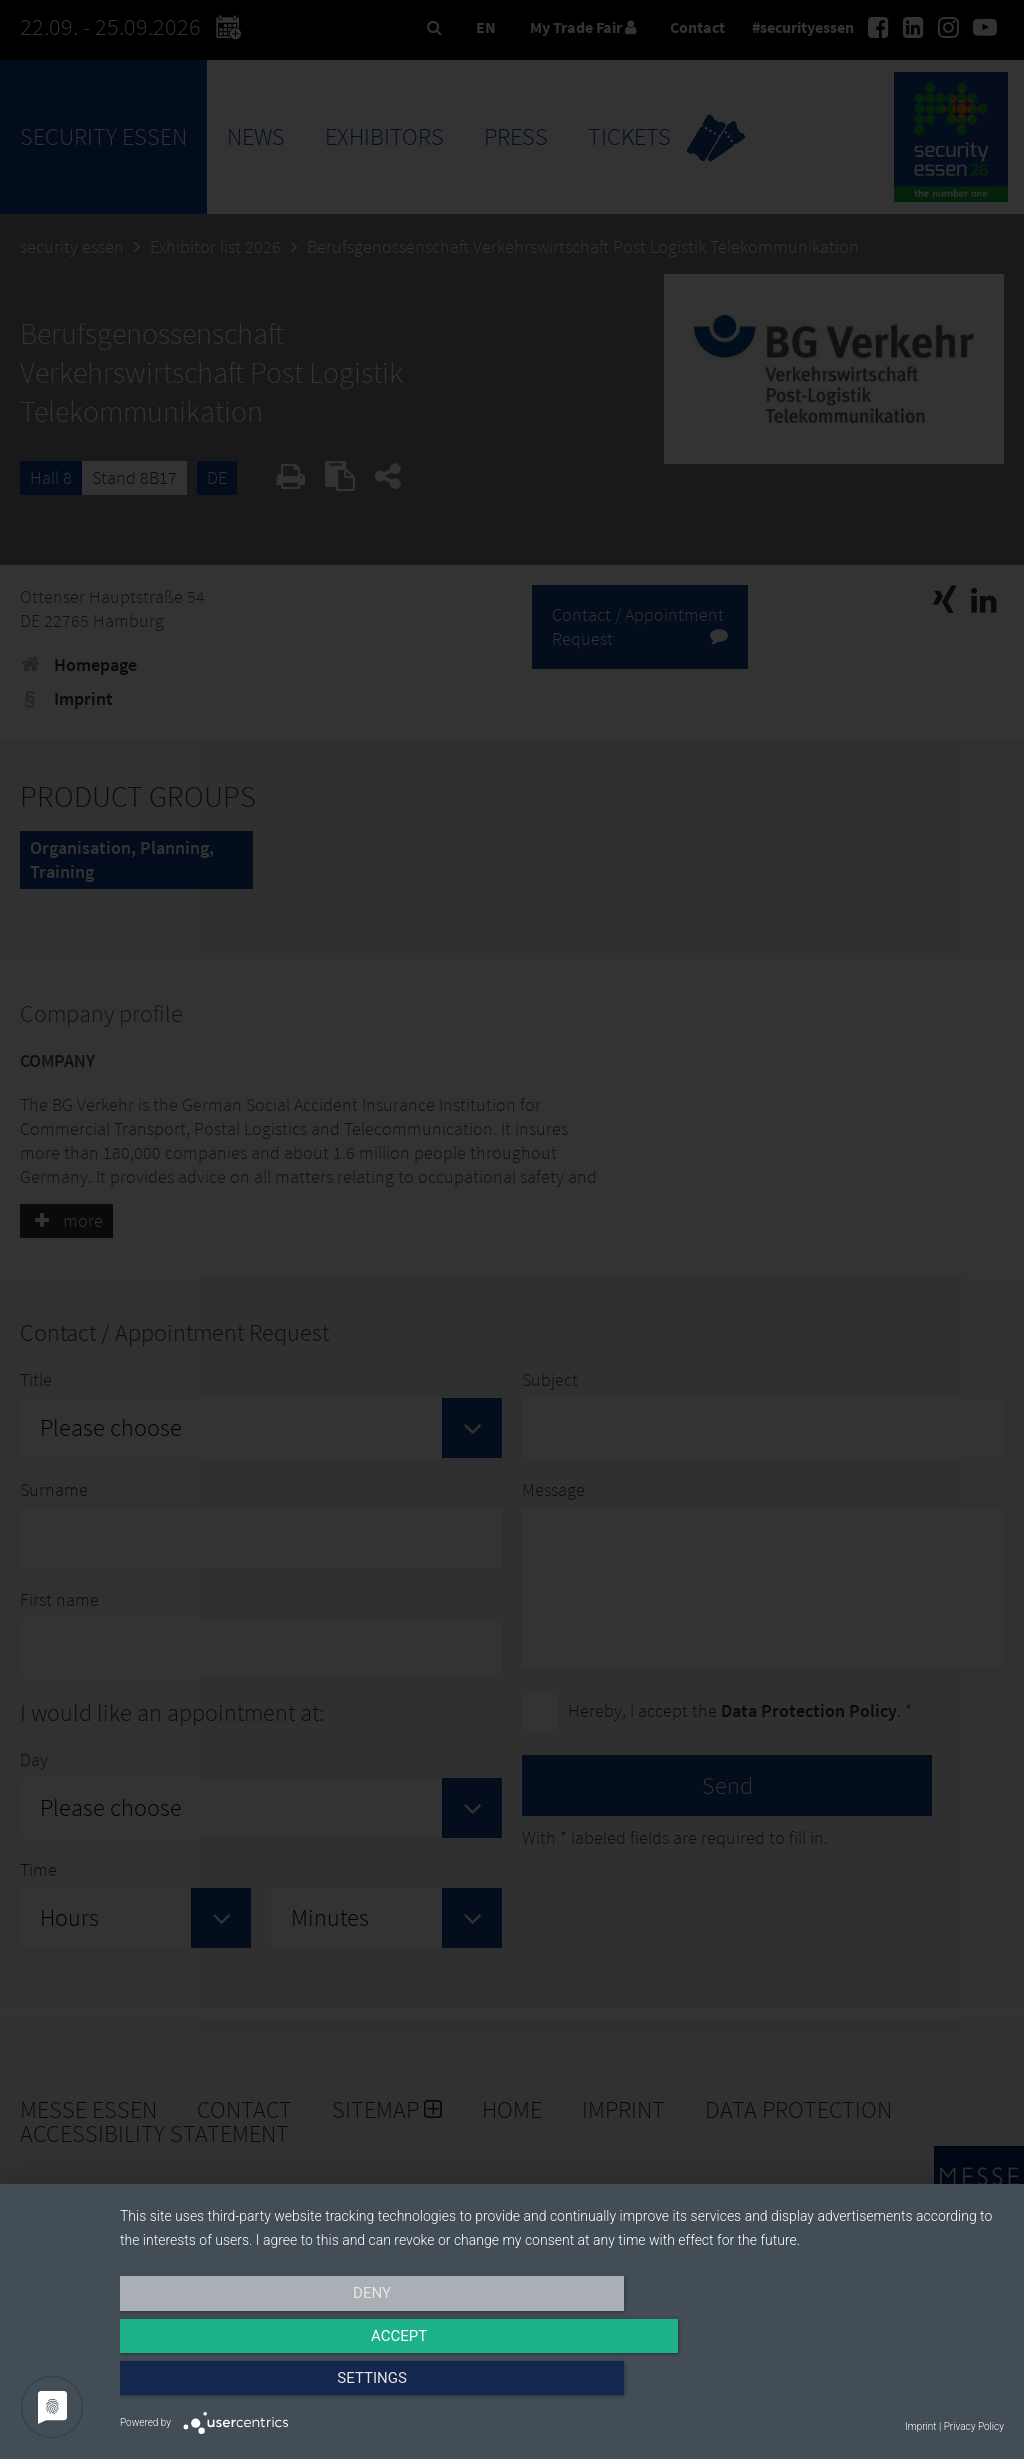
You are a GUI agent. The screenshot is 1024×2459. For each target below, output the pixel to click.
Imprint (920, 2426)
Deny (253, 2386)
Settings (872, 2386)
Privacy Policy (974, 2426)
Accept (562, 2386)
